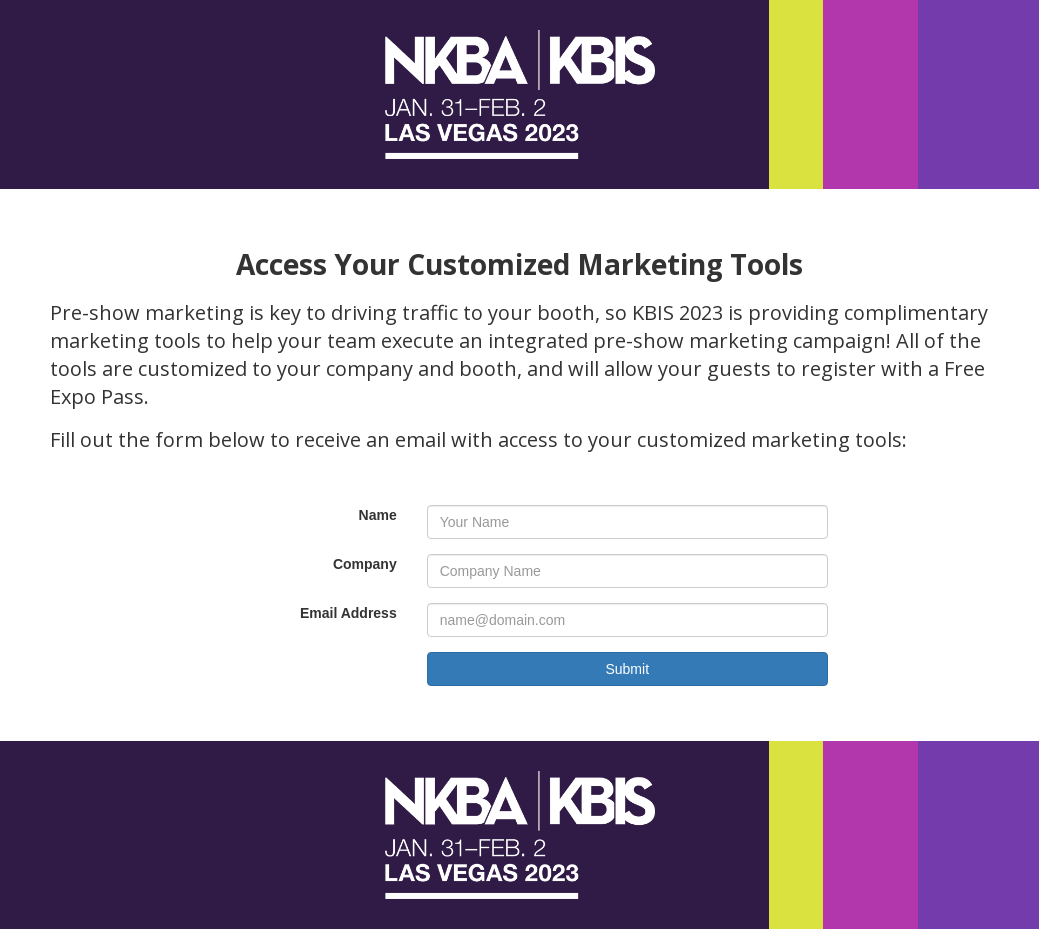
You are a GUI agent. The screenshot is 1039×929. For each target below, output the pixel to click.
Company (365, 564)
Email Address (348, 613)
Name (378, 515)
